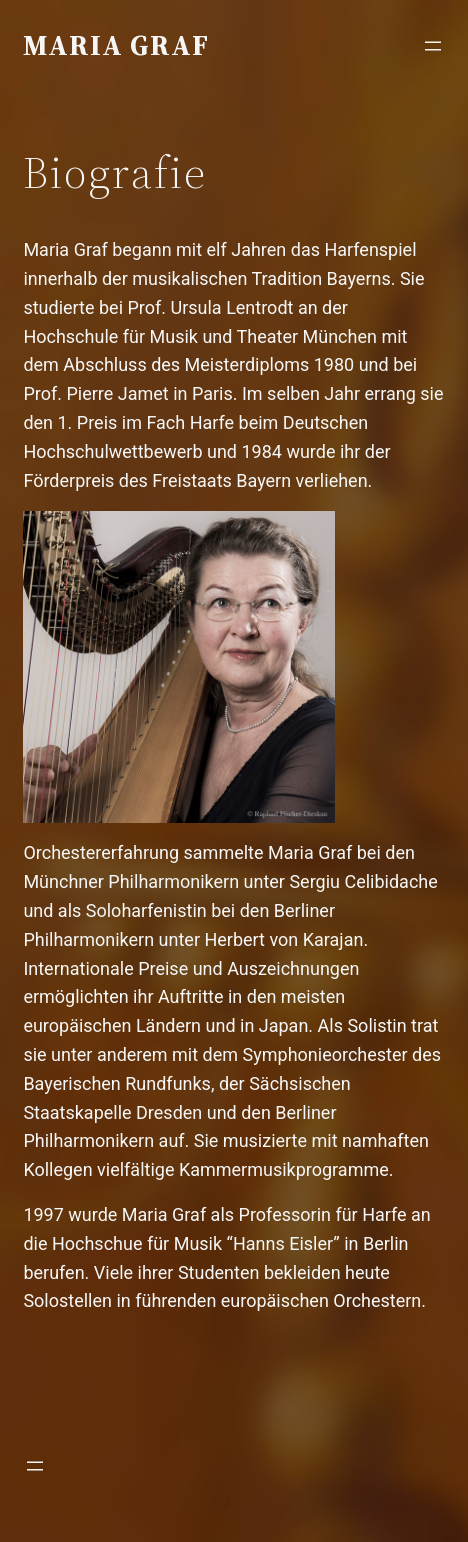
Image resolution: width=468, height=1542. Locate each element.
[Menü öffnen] (433, 46)
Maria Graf (116, 45)
